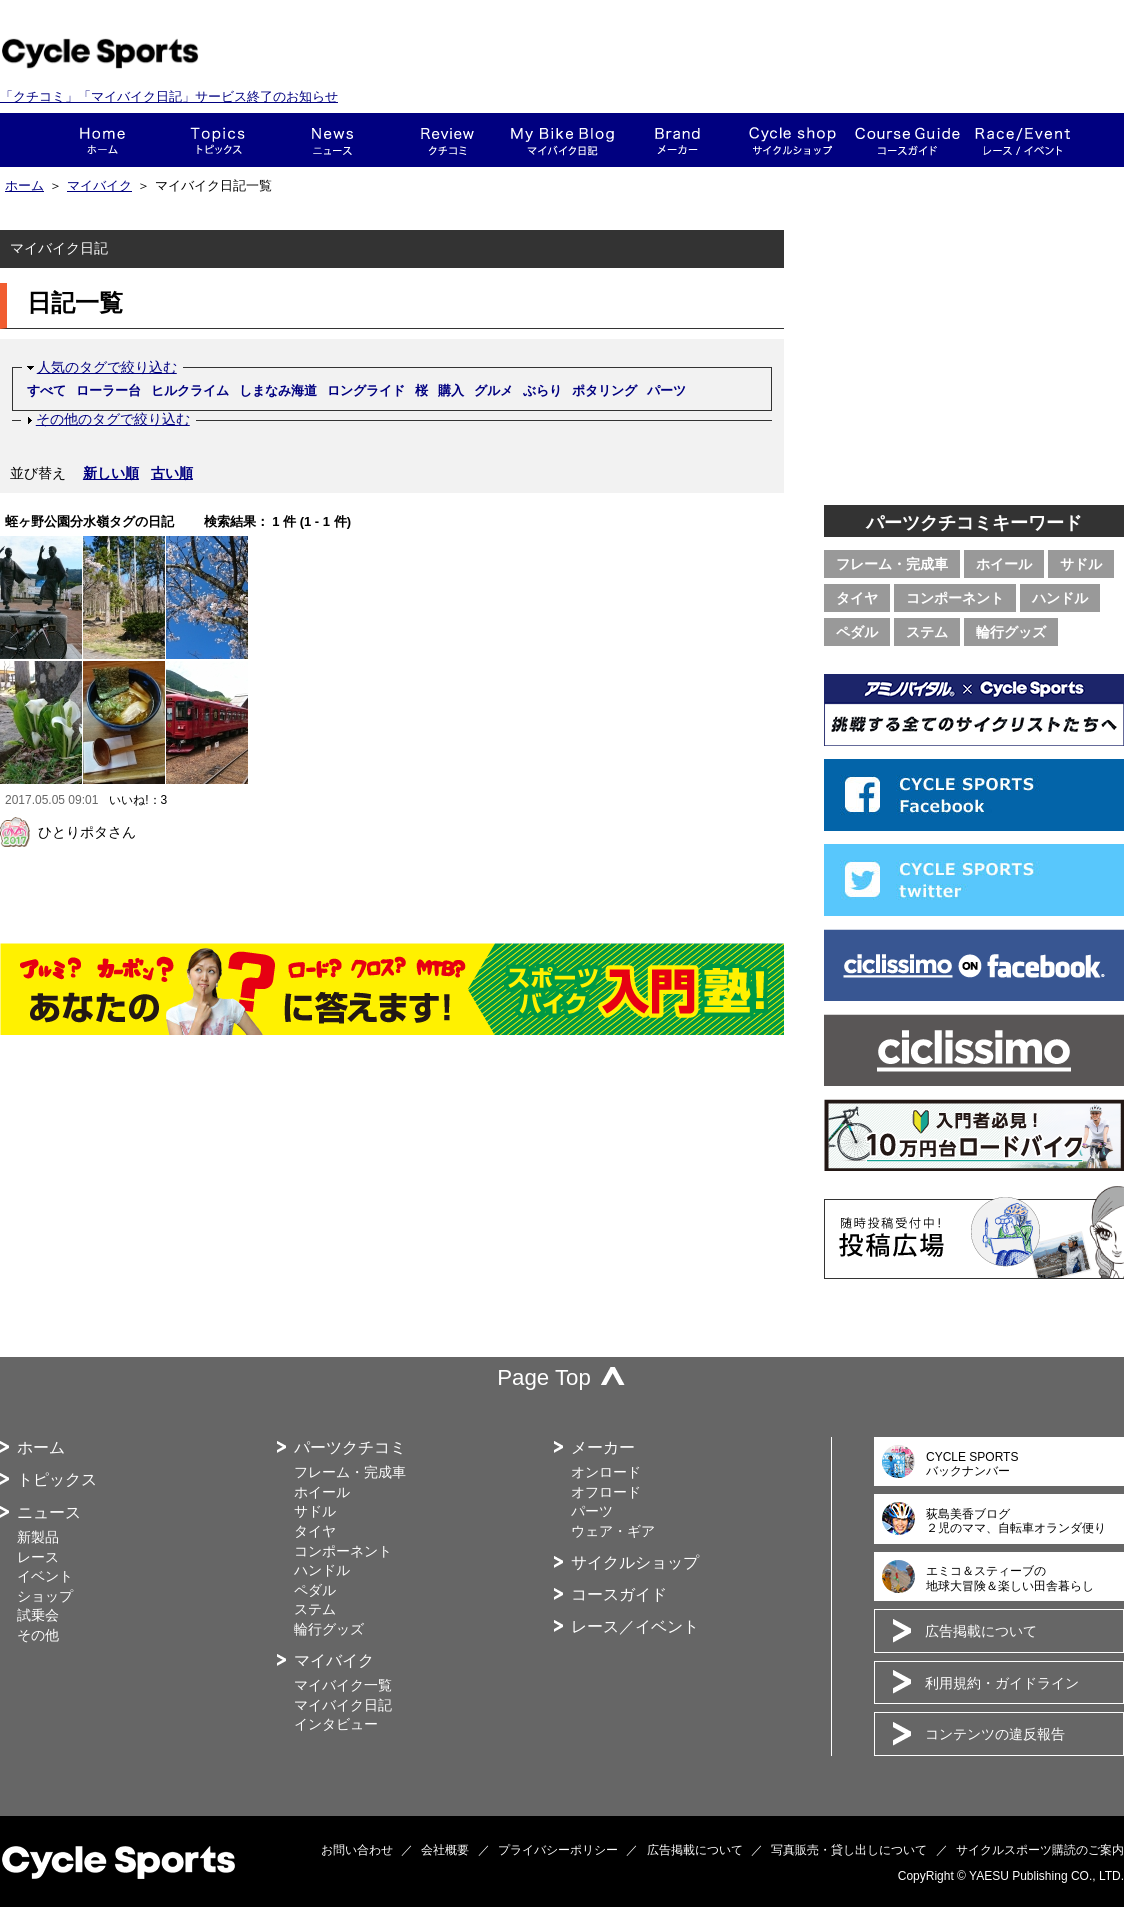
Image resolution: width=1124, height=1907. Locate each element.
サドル (1081, 564)
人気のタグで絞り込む (107, 367)
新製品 (38, 1537)
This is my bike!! (562, 140)
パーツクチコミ (350, 1447)
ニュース (332, 140)
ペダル (857, 632)
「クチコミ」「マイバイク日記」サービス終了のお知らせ (169, 96)
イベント (45, 1576)
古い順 (172, 473)
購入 (451, 390)
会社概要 (445, 1850)
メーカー (677, 140)
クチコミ (447, 140)
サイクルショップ (635, 1562)
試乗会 (38, 1615)
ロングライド (366, 390)
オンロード (606, 1472)
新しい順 (111, 473)
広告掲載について (981, 1631)
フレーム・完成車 (892, 564)
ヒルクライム (190, 390)
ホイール (1004, 564)
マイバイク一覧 (343, 1685)
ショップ (792, 140)
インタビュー (336, 1724)
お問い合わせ (357, 1850)
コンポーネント (955, 598)
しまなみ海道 (278, 390)
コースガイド (907, 140)
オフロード (606, 1492)
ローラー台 (108, 390)
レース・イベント (1022, 140)
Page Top (544, 1377)
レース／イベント (635, 1626)
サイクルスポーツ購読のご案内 (1040, 1850)
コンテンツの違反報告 (995, 1734)
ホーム (102, 140)
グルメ (493, 390)
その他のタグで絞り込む (113, 419)
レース (38, 1557)
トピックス (217, 140)
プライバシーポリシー (558, 1850)
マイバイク (99, 186)
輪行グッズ (1011, 632)
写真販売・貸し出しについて (849, 1850)
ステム (927, 632)
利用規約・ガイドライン (1002, 1683)
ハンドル (1060, 598)
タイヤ (857, 598)
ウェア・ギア (613, 1531)
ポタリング (604, 390)
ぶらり (542, 390)
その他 (38, 1635)
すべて (46, 390)
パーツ (666, 390)
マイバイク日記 (343, 1705)
